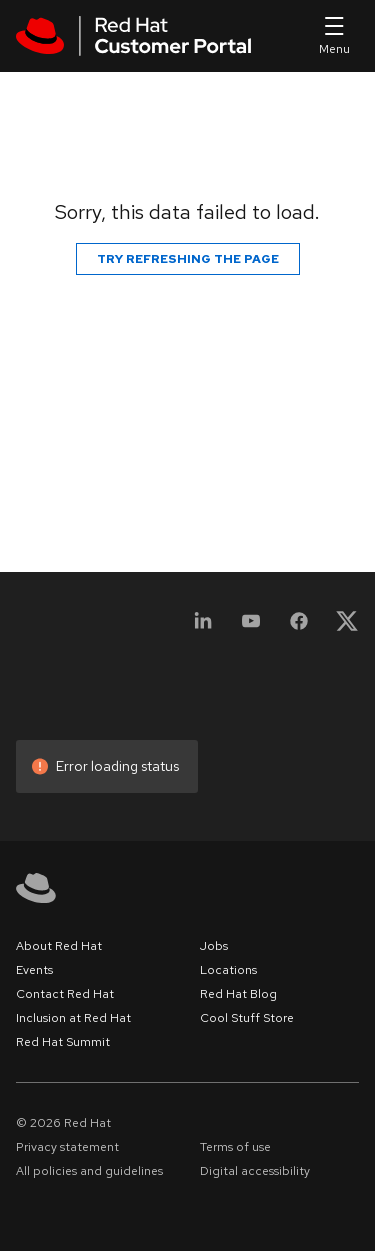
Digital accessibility (255, 1171)
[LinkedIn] (203, 627)
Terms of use (235, 1147)
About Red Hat (59, 946)
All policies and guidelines (89, 1171)
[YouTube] (251, 627)
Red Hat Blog (238, 994)
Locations (228, 970)
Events (34, 970)
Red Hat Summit (63, 1042)
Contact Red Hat (65, 994)
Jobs (214, 946)
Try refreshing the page (188, 259)
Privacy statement (67, 1147)
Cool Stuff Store (247, 1018)
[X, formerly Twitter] (347, 627)
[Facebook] (299, 627)
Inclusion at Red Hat (73, 1018)
